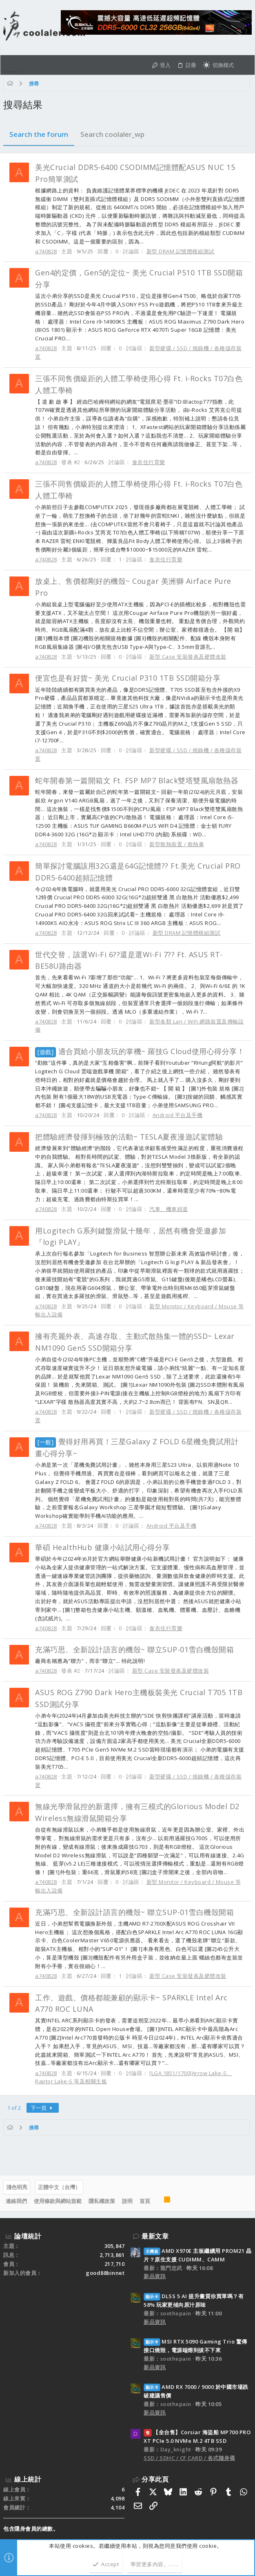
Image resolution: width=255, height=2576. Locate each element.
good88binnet (105, 2273)
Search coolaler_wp (112, 134)
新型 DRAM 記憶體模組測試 (180, 251)
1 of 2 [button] (14, 2107)
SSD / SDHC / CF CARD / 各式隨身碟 (189, 2458)
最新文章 (155, 2236)
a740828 (46, 251)
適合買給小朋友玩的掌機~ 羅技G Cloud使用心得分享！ (139, 1051)
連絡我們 (16, 2201)
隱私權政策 (102, 2201)
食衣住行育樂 (148, 462)
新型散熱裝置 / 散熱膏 (176, 844)
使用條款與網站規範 (58, 2201)
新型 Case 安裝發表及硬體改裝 (187, 656)
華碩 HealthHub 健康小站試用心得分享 (102, 1547)
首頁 (145, 2201)
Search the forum (38, 134)
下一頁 (43, 2107)
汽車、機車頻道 (168, 1209)
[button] (12, 65)
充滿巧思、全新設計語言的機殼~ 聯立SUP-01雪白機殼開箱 (134, 1649)
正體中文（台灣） (59, 2187)
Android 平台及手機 (178, 1115)
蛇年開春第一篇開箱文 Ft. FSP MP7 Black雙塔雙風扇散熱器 (136, 780)
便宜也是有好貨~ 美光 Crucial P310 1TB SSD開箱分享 (127, 678)
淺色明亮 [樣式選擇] (16, 2187)
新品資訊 (155, 2276)
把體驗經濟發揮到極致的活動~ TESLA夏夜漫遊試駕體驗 (129, 1137)
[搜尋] (244, 65)
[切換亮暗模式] (218, 65)
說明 (127, 2201)
